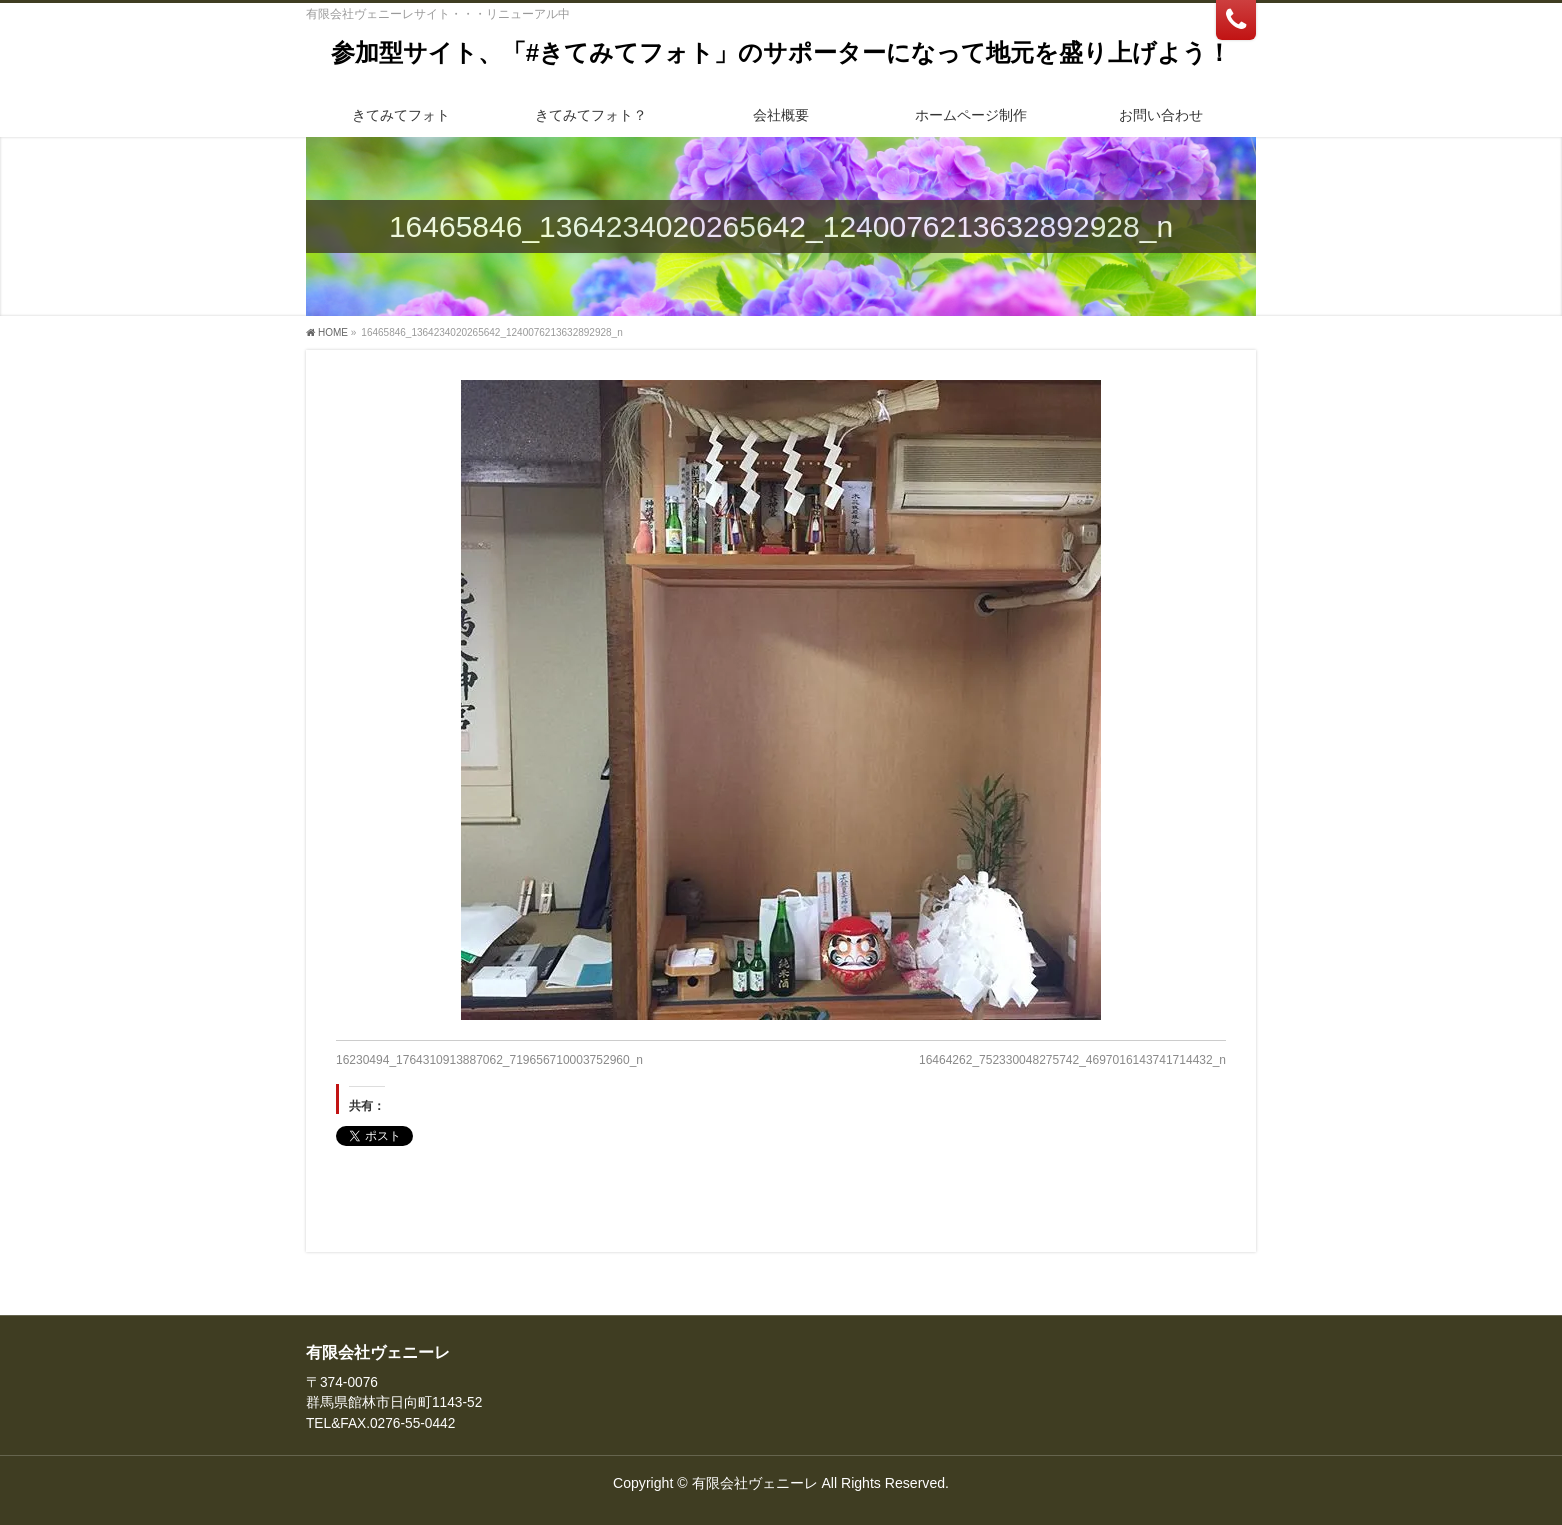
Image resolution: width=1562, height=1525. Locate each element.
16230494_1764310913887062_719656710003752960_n (489, 1060)
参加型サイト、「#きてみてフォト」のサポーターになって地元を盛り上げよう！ (781, 52)
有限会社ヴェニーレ (755, 1483)
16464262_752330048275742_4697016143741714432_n (1072, 1060)
